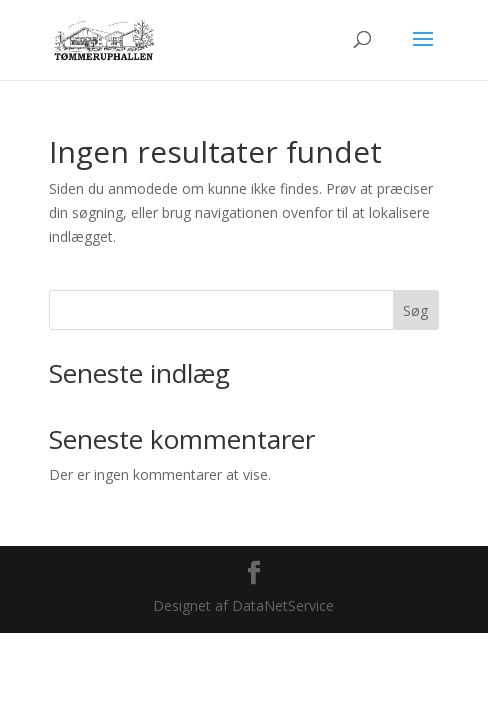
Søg (415, 310)
